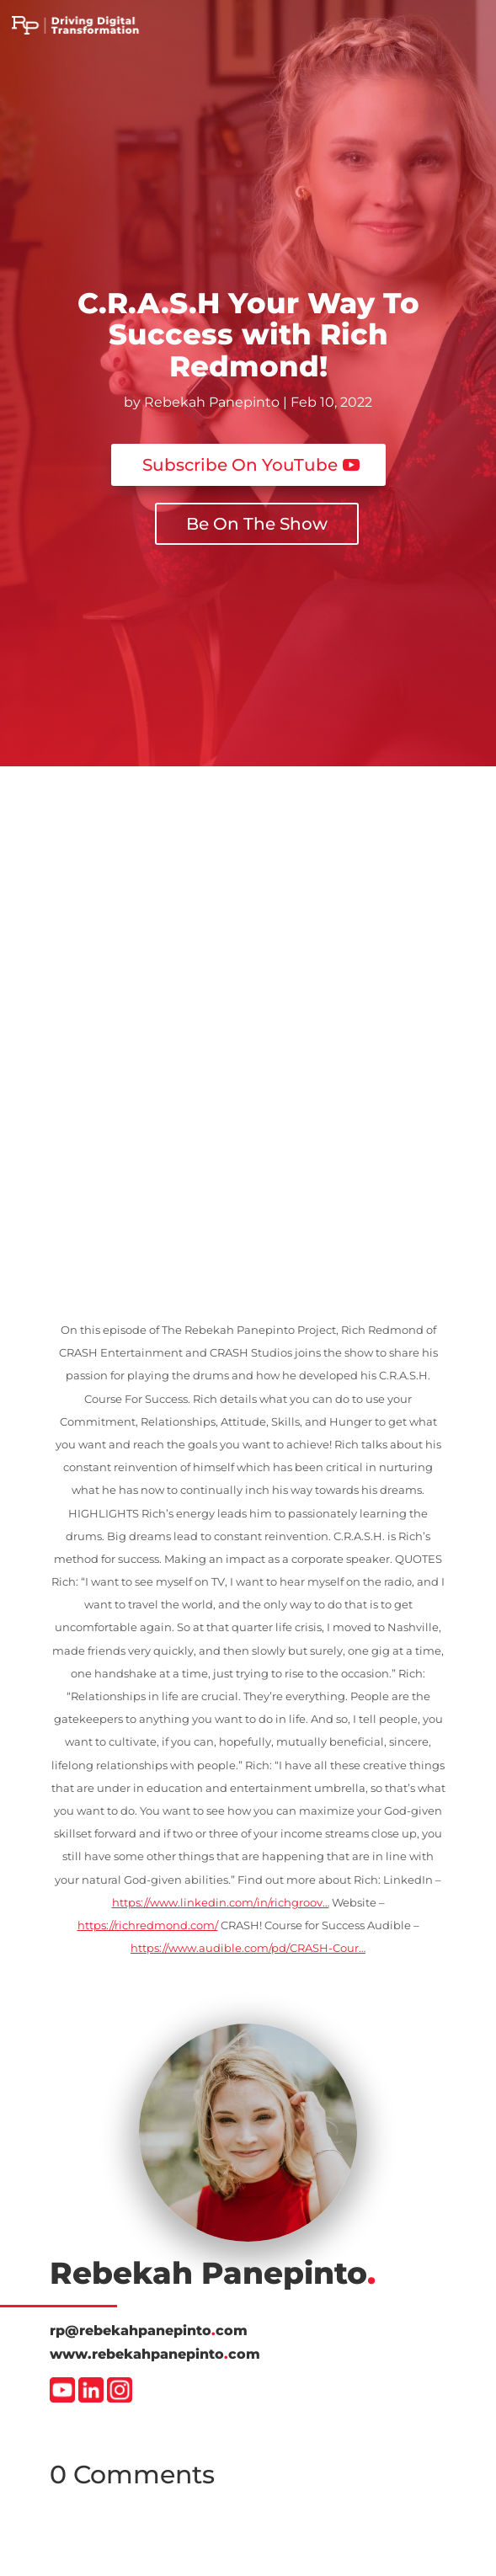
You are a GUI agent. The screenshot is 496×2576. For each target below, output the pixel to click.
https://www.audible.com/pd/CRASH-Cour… (248, 1948)
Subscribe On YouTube (240, 465)
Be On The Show (257, 524)
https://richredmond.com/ (147, 1925)
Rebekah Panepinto (212, 402)
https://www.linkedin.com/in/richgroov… (220, 1902)
